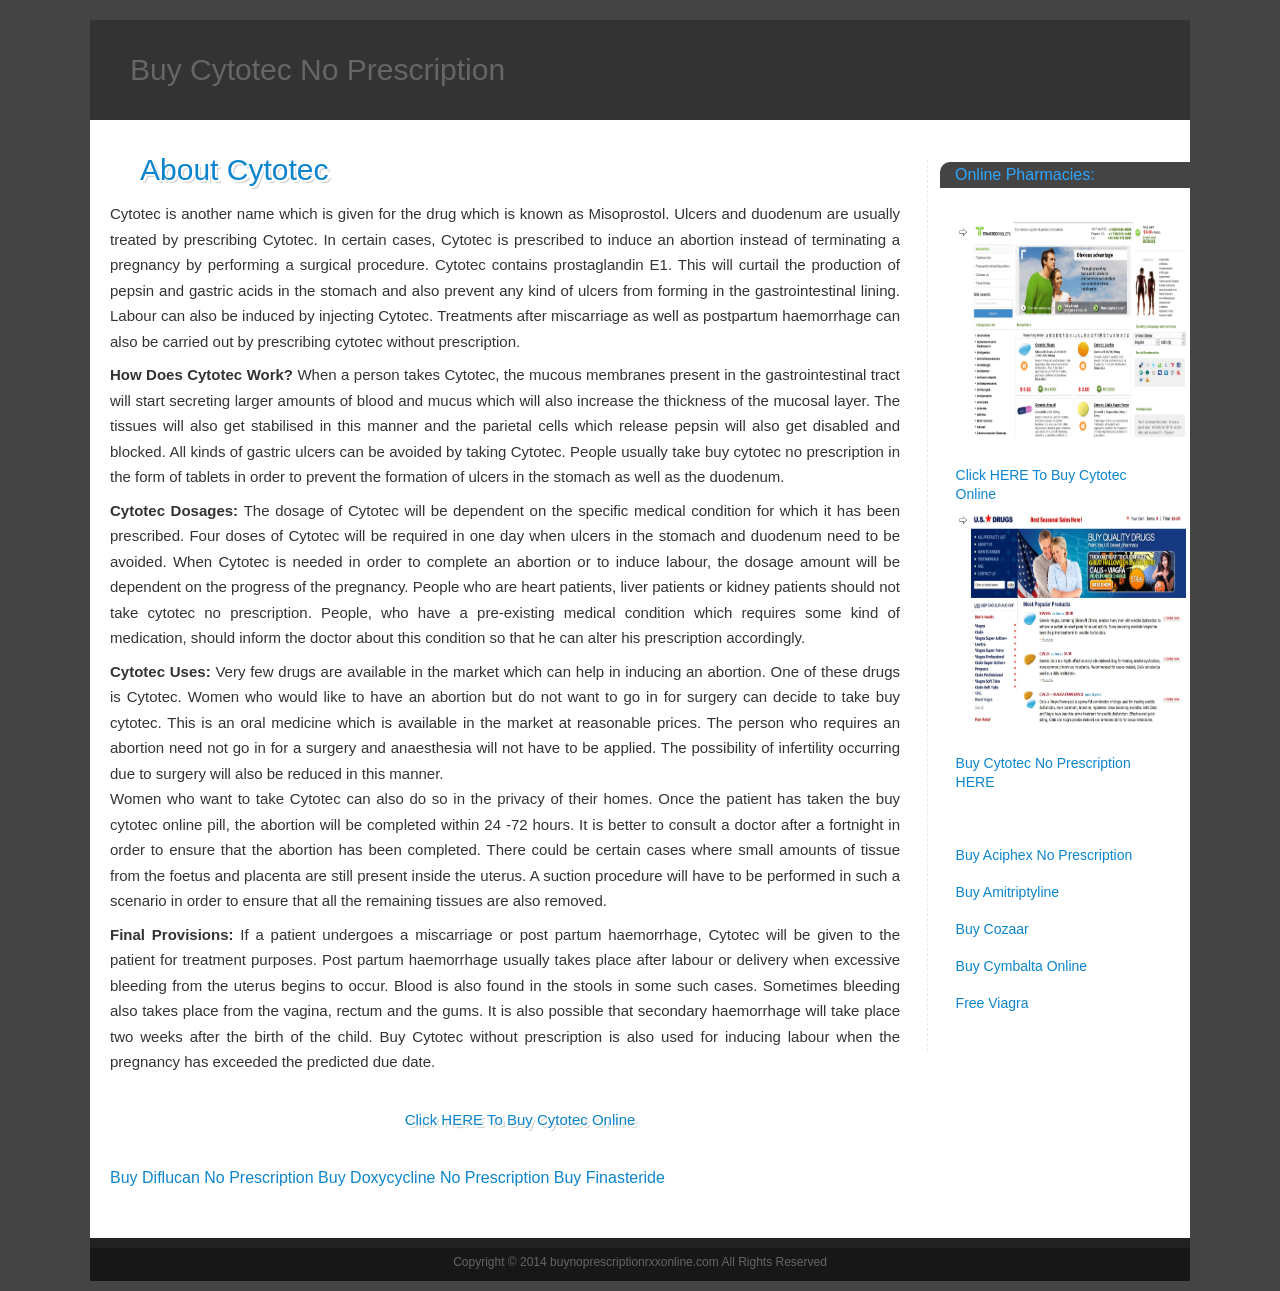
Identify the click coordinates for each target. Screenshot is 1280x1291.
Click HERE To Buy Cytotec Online (520, 1119)
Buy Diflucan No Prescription (212, 1177)
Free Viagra (992, 1003)
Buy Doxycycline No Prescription (433, 1177)
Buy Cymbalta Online (1022, 966)
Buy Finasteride (609, 1177)
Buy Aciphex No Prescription (1044, 855)
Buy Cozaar (992, 929)
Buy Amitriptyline (1007, 892)
